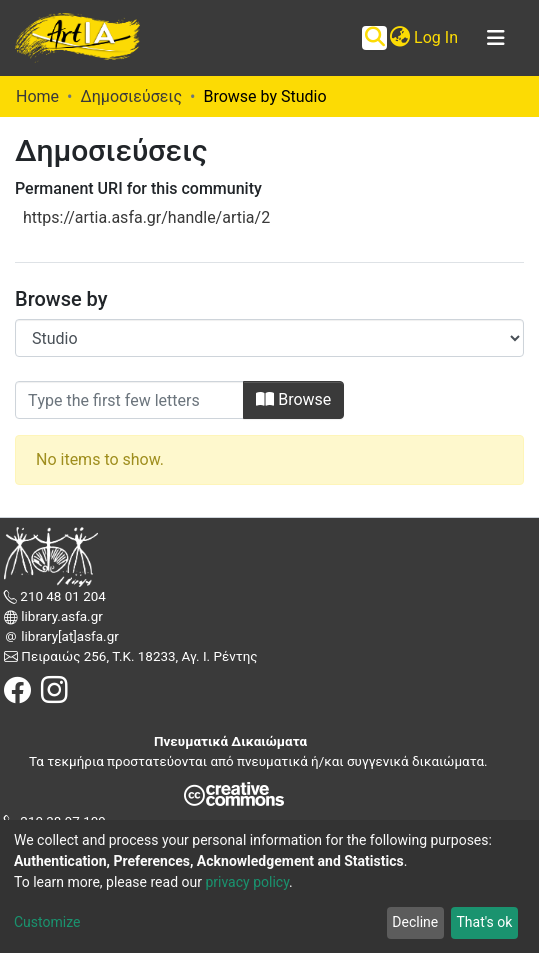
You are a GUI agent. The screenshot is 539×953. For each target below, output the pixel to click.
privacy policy (247, 882)
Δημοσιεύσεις (131, 96)
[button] (399, 38)
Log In (437, 37)
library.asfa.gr (60, 616)
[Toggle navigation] (496, 38)
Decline (415, 922)
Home (37, 96)
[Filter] (129, 400)
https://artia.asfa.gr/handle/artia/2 (146, 217)
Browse (293, 399)
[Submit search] (374, 38)
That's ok (484, 922)
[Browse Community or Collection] (269, 338)
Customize (47, 922)
